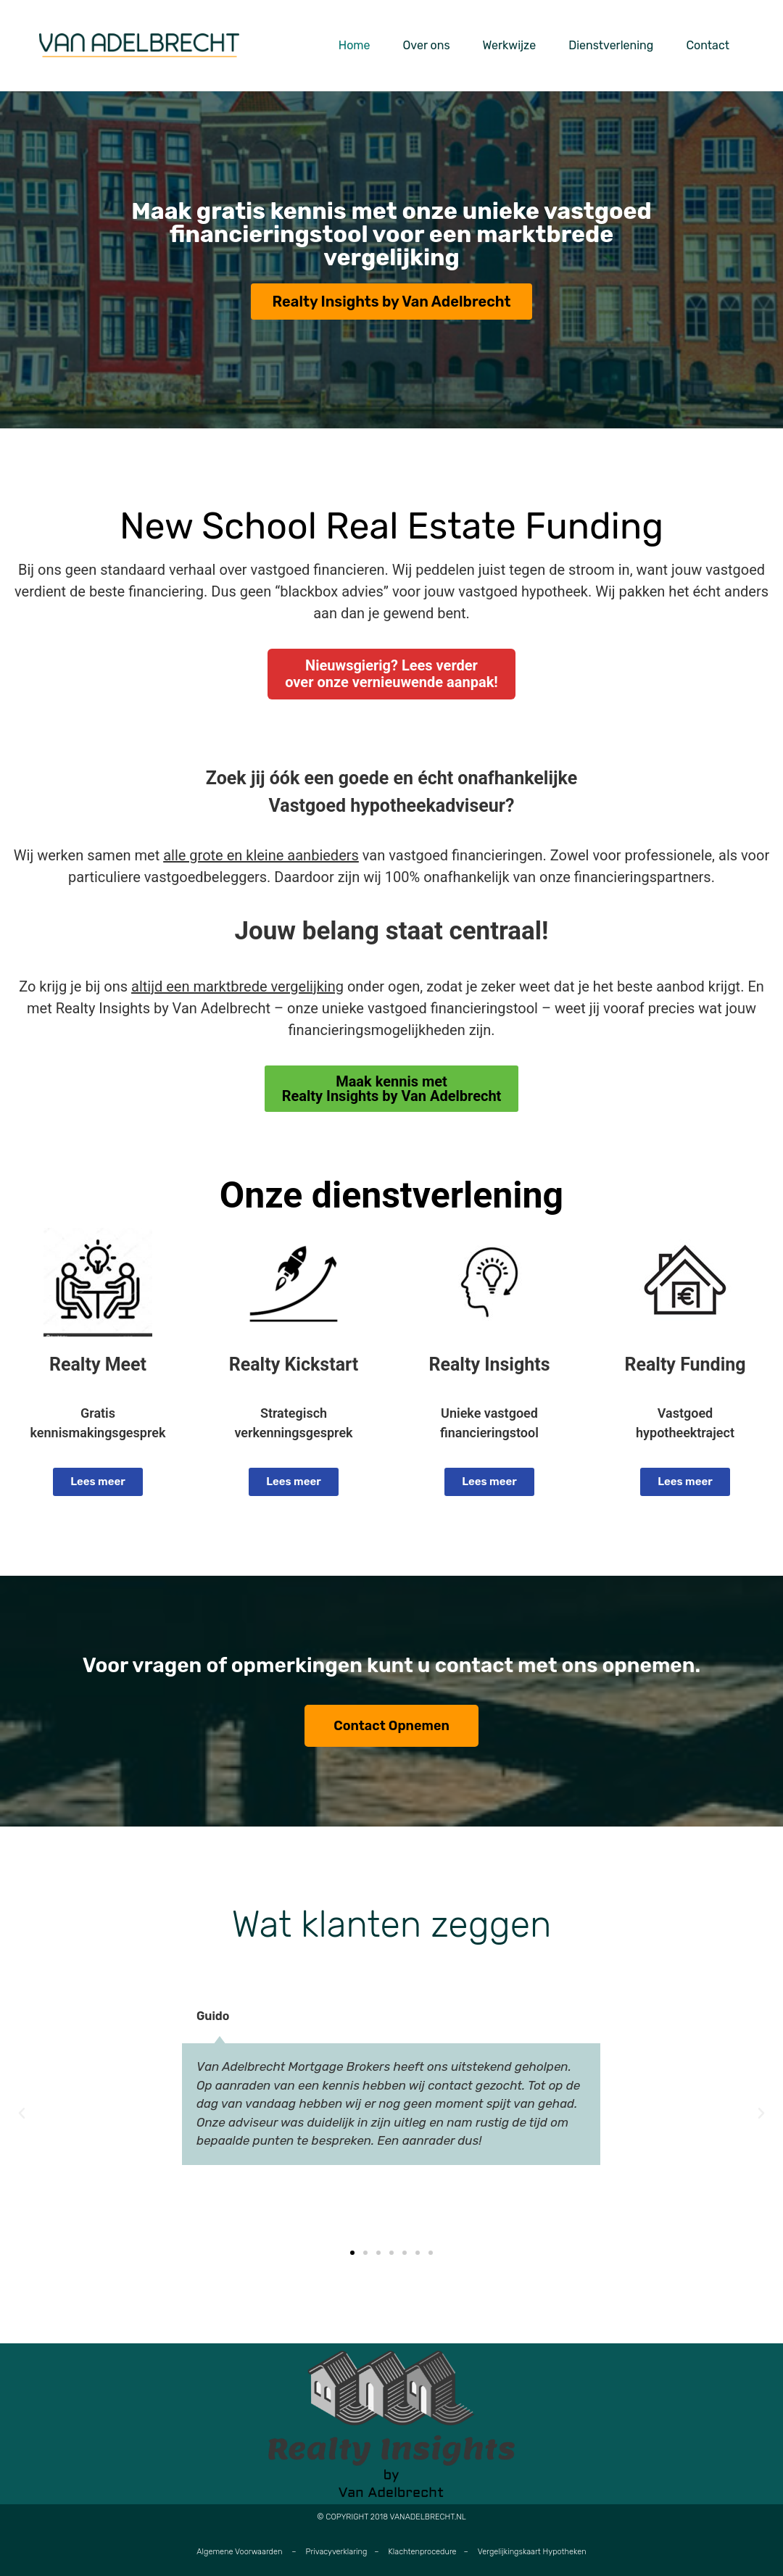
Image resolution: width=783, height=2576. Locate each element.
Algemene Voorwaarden (239, 2551)
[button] (21, 2113)
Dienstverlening (610, 45)
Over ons (426, 45)
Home (354, 45)
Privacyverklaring (337, 2551)
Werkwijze (509, 45)
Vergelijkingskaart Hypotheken (532, 2551)
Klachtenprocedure (423, 2551)
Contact (707, 45)
